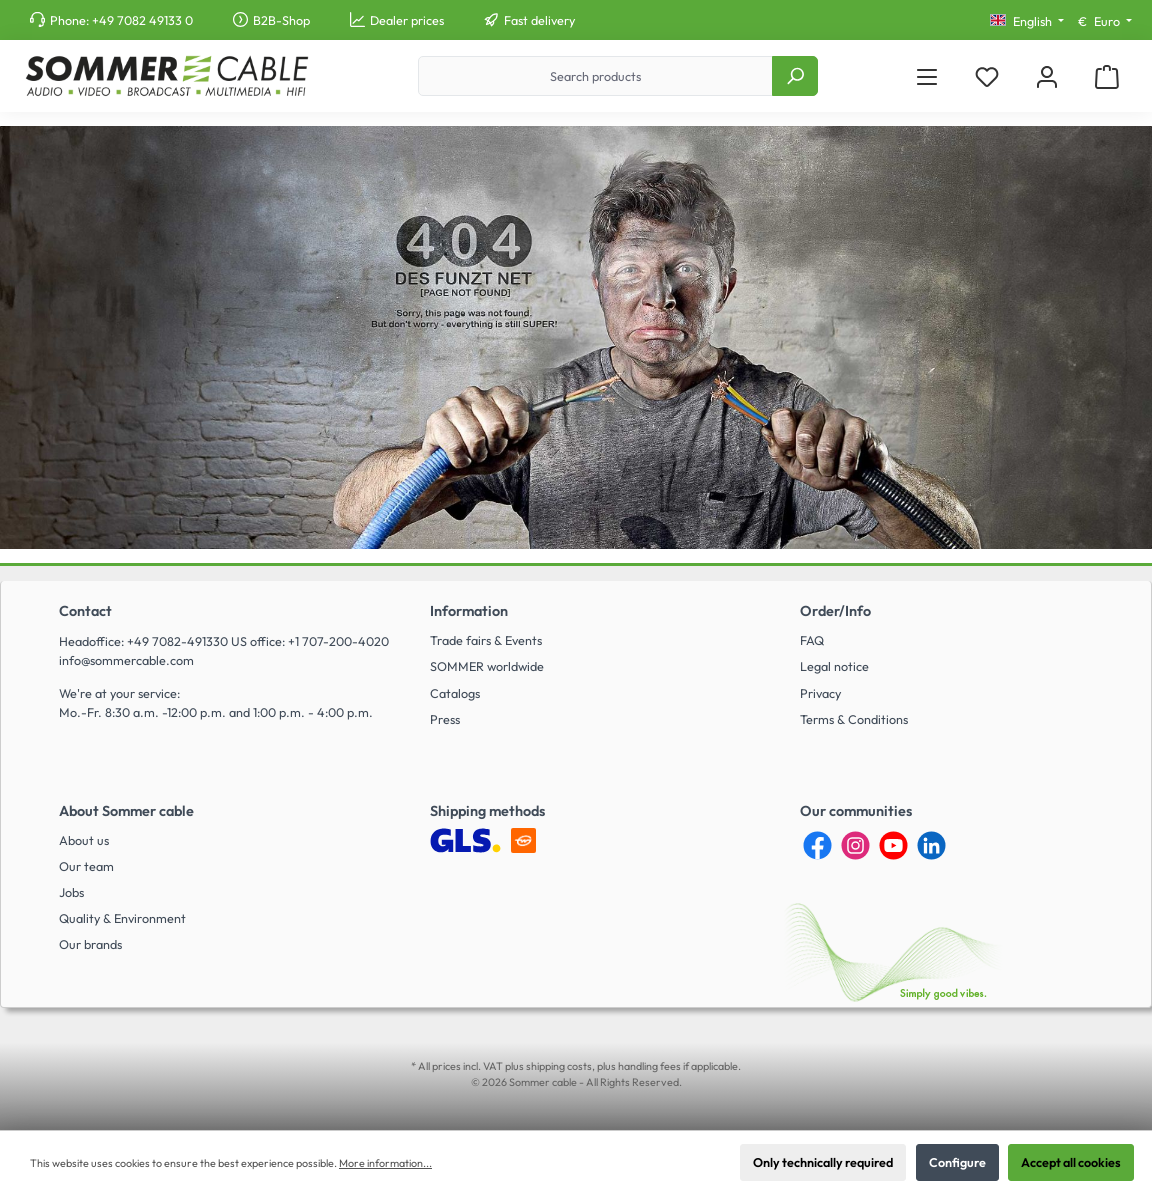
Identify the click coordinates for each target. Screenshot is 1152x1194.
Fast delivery (539, 20)
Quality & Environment (122, 918)
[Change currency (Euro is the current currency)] (1105, 21)
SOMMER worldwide (487, 666)
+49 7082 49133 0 (142, 20)
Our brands (90, 944)
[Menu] (927, 76)
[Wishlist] (987, 76)
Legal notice (834, 666)
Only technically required (823, 1162)
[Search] (795, 76)
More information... (385, 1163)
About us (84, 840)
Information (469, 611)
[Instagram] (855, 845)
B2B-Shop (281, 20)
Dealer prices (407, 20)
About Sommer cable (126, 811)
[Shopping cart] (1107, 76)
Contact (85, 611)
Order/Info (835, 611)
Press (445, 719)
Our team (86, 866)
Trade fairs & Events (486, 640)
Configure (957, 1162)
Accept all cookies (1071, 1162)
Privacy (820, 693)
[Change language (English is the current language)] (1027, 21)
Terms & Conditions (854, 719)
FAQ (812, 640)
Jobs (71, 892)
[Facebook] (817, 845)
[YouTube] (893, 845)
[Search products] (595, 76)
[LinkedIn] (931, 845)
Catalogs (455, 693)
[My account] (1047, 76)
